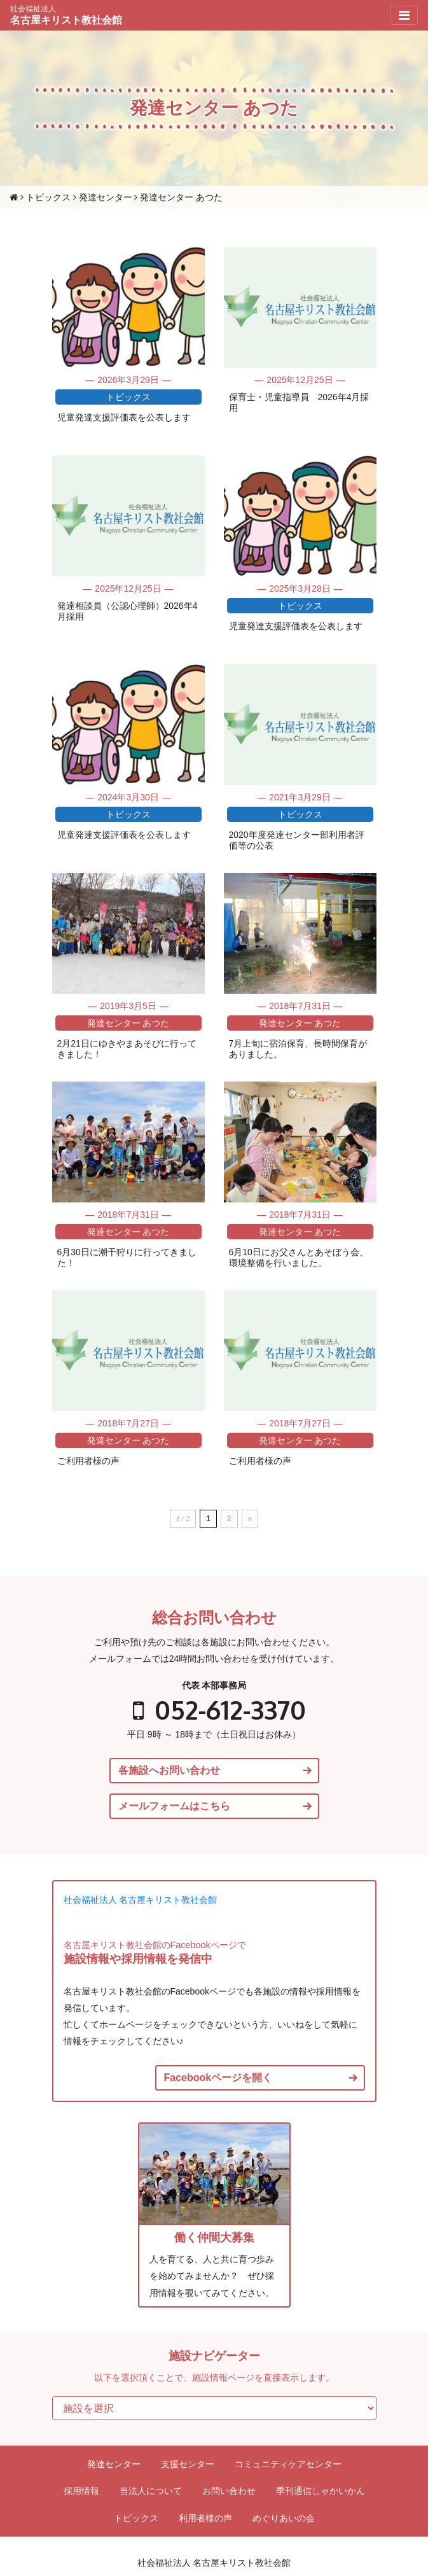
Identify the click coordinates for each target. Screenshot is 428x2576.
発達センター (114, 2464)
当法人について (151, 2491)
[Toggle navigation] (404, 15)
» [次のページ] (250, 1518)
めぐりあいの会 (283, 2518)
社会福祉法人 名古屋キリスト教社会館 (140, 1900)
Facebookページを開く (218, 2078)
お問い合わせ (229, 2491)
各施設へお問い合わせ (169, 1770)
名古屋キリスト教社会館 (66, 15)
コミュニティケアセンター (288, 2464)
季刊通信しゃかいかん (320, 2491)
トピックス (136, 2518)
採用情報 (81, 2491)
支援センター (187, 2464)
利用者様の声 (205, 2518)
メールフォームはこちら (174, 1806)
